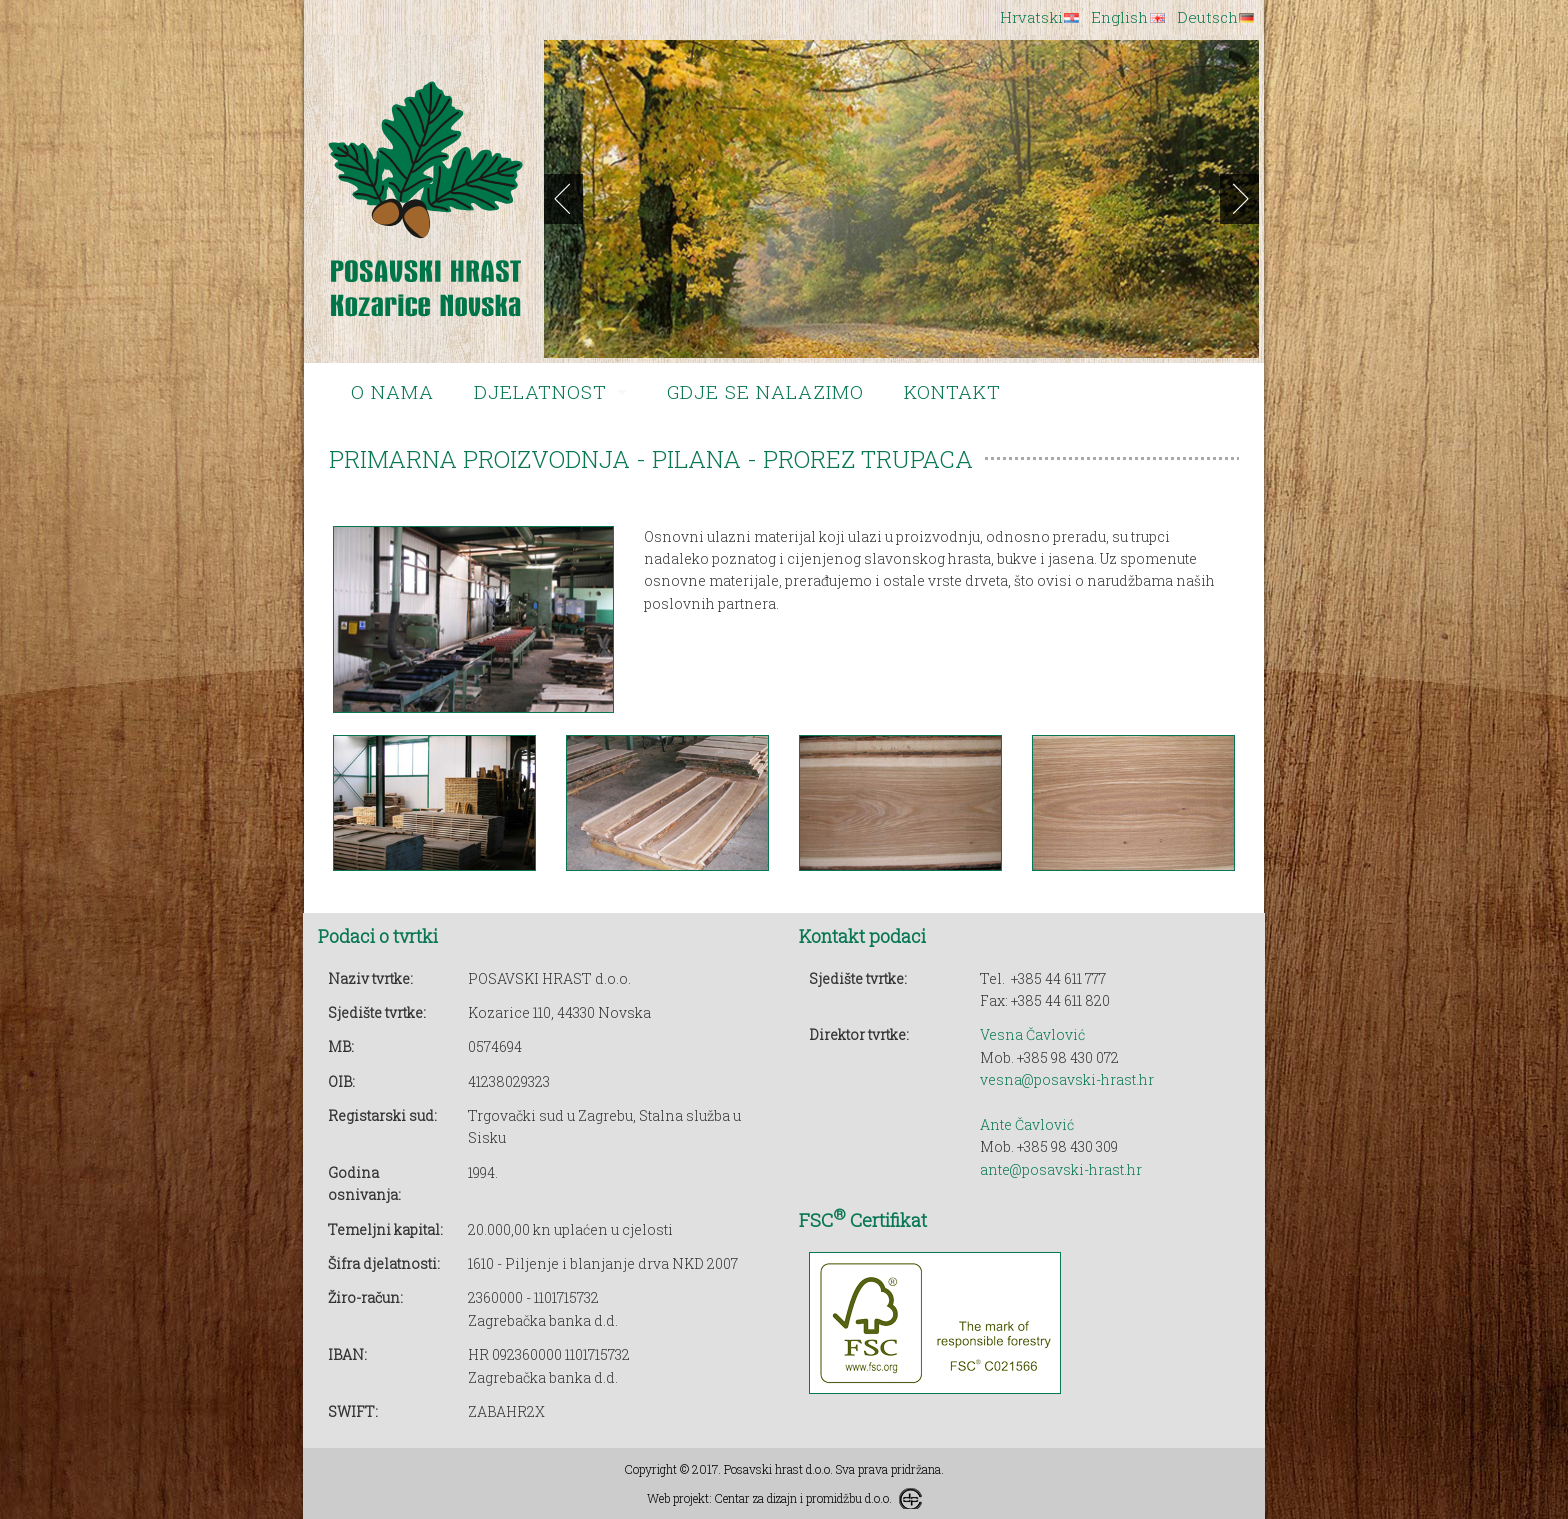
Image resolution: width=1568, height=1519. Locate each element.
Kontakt (952, 391)
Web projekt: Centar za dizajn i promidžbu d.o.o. (769, 1498)
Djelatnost (540, 391)
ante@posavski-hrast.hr (1061, 1169)
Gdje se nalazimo (765, 391)
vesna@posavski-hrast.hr (1067, 1079)
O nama (392, 391)
